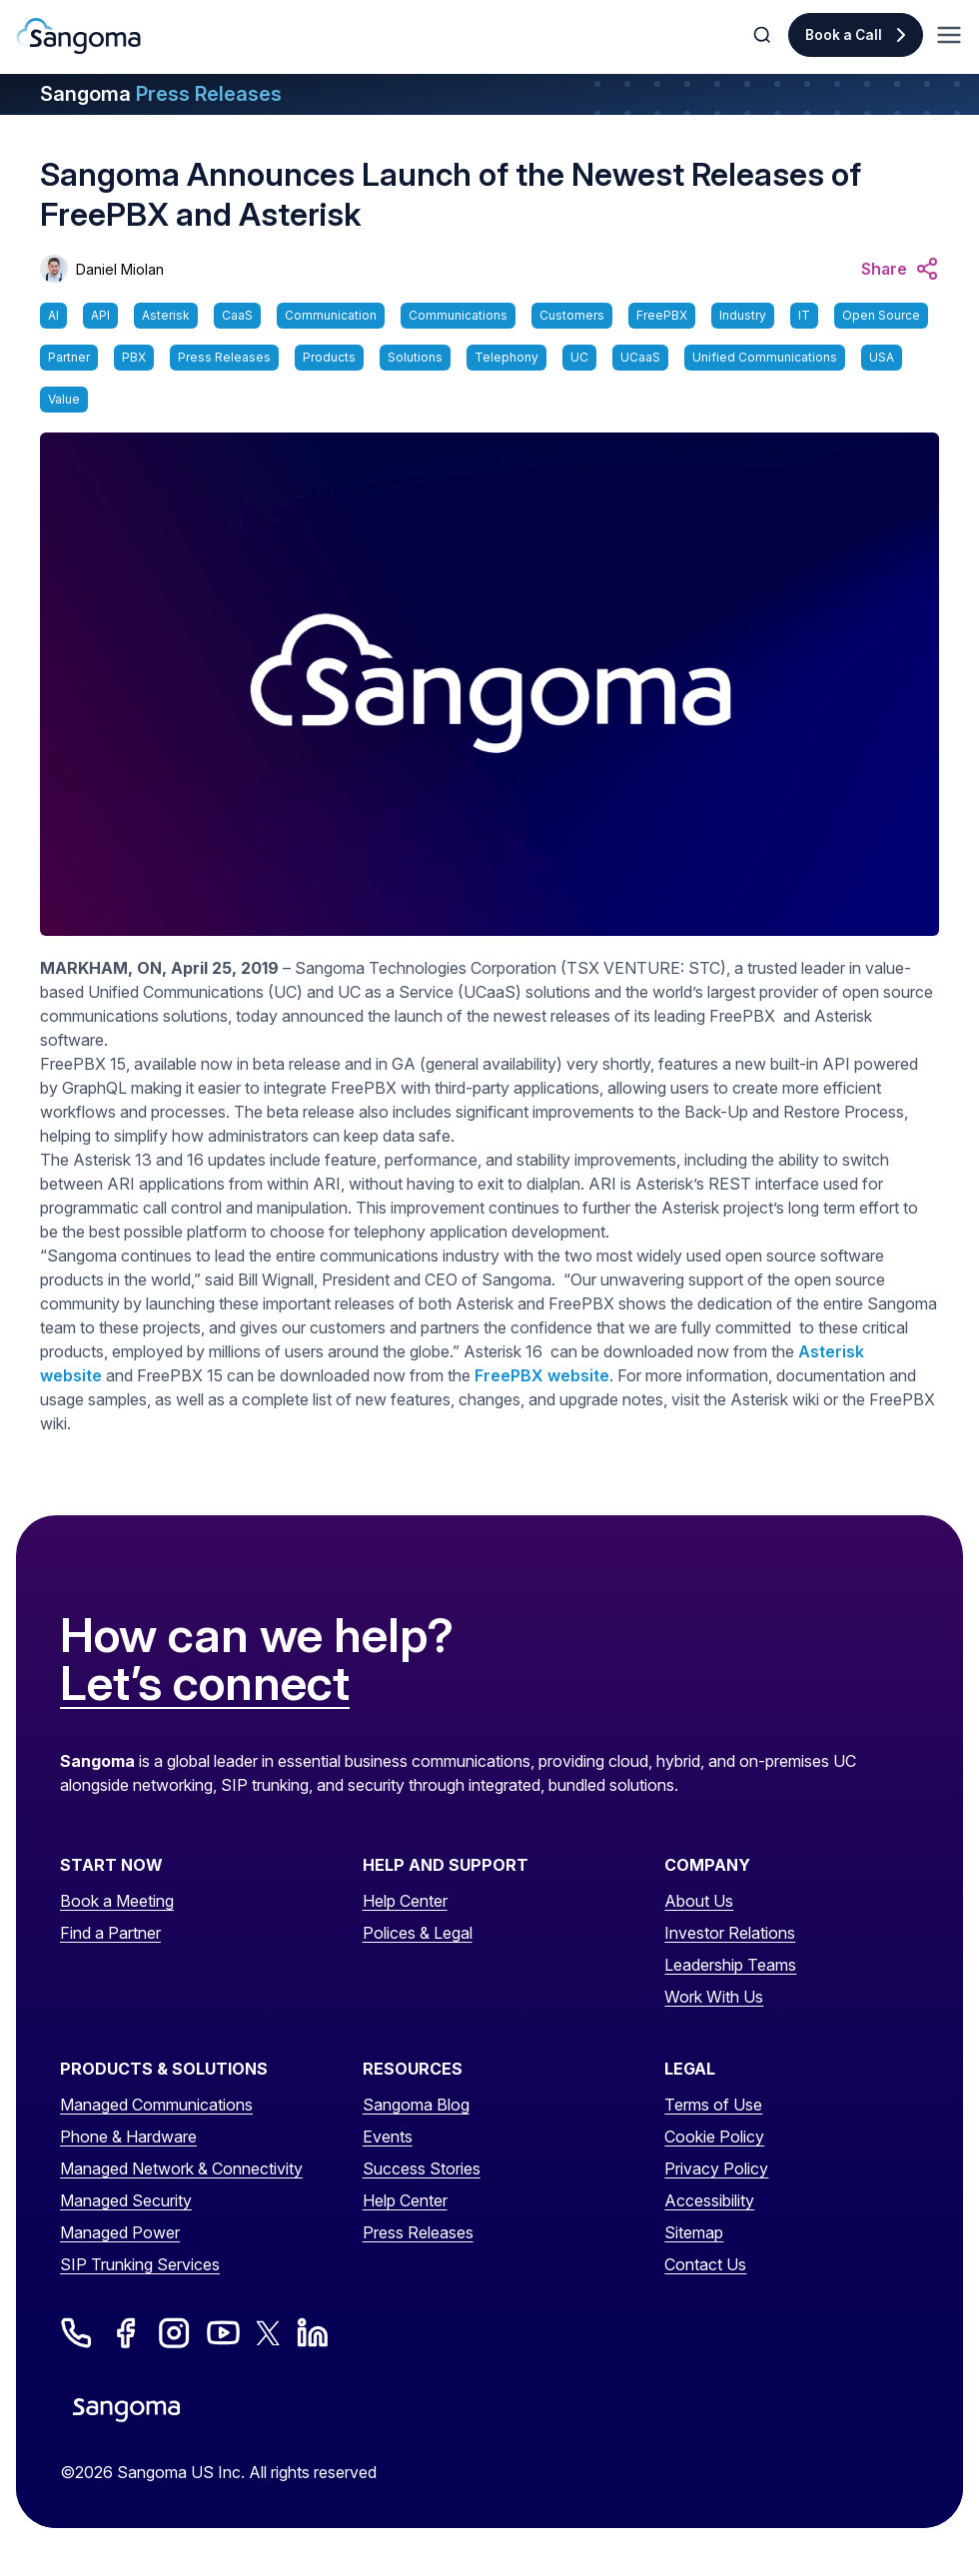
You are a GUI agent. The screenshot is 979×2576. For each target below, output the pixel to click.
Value (64, 399)
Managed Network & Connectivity (181, 2168)
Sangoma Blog (416, 2105)
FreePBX (661, 315)
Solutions (415, 357)
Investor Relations (729, 1933)
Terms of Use (713, 2105)
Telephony (506, 357)
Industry (742, 315)
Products (329, 357)
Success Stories (422, 2168)
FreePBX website (542, 1375)
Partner (69, 357)
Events (388, 2137)
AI (53, 315)
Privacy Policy (716, 2168)
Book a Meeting (117, 1901)
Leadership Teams (730, 1965)
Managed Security (126, 2200)
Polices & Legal (418, 1933)
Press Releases (224, 357)
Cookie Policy (714, 2137)
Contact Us (705, 2264)
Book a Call (843, 35)
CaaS (237, 315)
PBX (134, 357)
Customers (571, 315)
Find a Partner (110, 1933)
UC (579, 357)
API (100, 315)
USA (881, 357)
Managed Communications (156, 2105)
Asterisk (166, 315)
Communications (458, 315)
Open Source (881, 315)
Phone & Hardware (128, 2137)
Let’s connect (205, 1684)
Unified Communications (764, 357)
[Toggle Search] (764, 35)
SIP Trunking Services (140, 2264)
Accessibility (709, 2200)
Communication (331, 315)
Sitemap (693, 2232)
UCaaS (640, 357)
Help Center (405, 1901)
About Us (698, 1901)
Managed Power (120, 2232)
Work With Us (713, 1997)
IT (804, 315)
